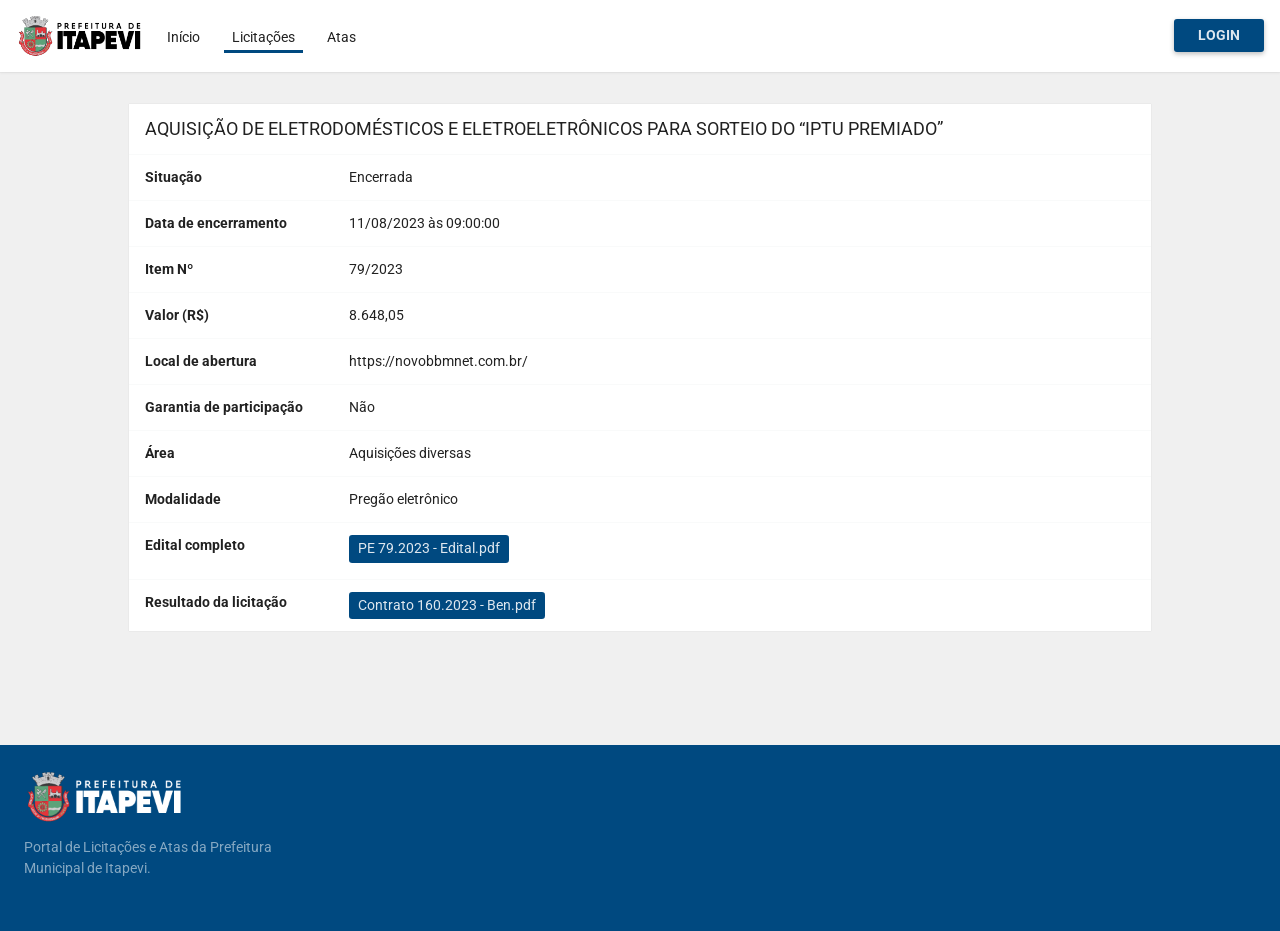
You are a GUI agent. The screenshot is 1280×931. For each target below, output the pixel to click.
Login (1219, 35)
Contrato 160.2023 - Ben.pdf (447, 605)
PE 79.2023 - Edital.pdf (429, 548)
